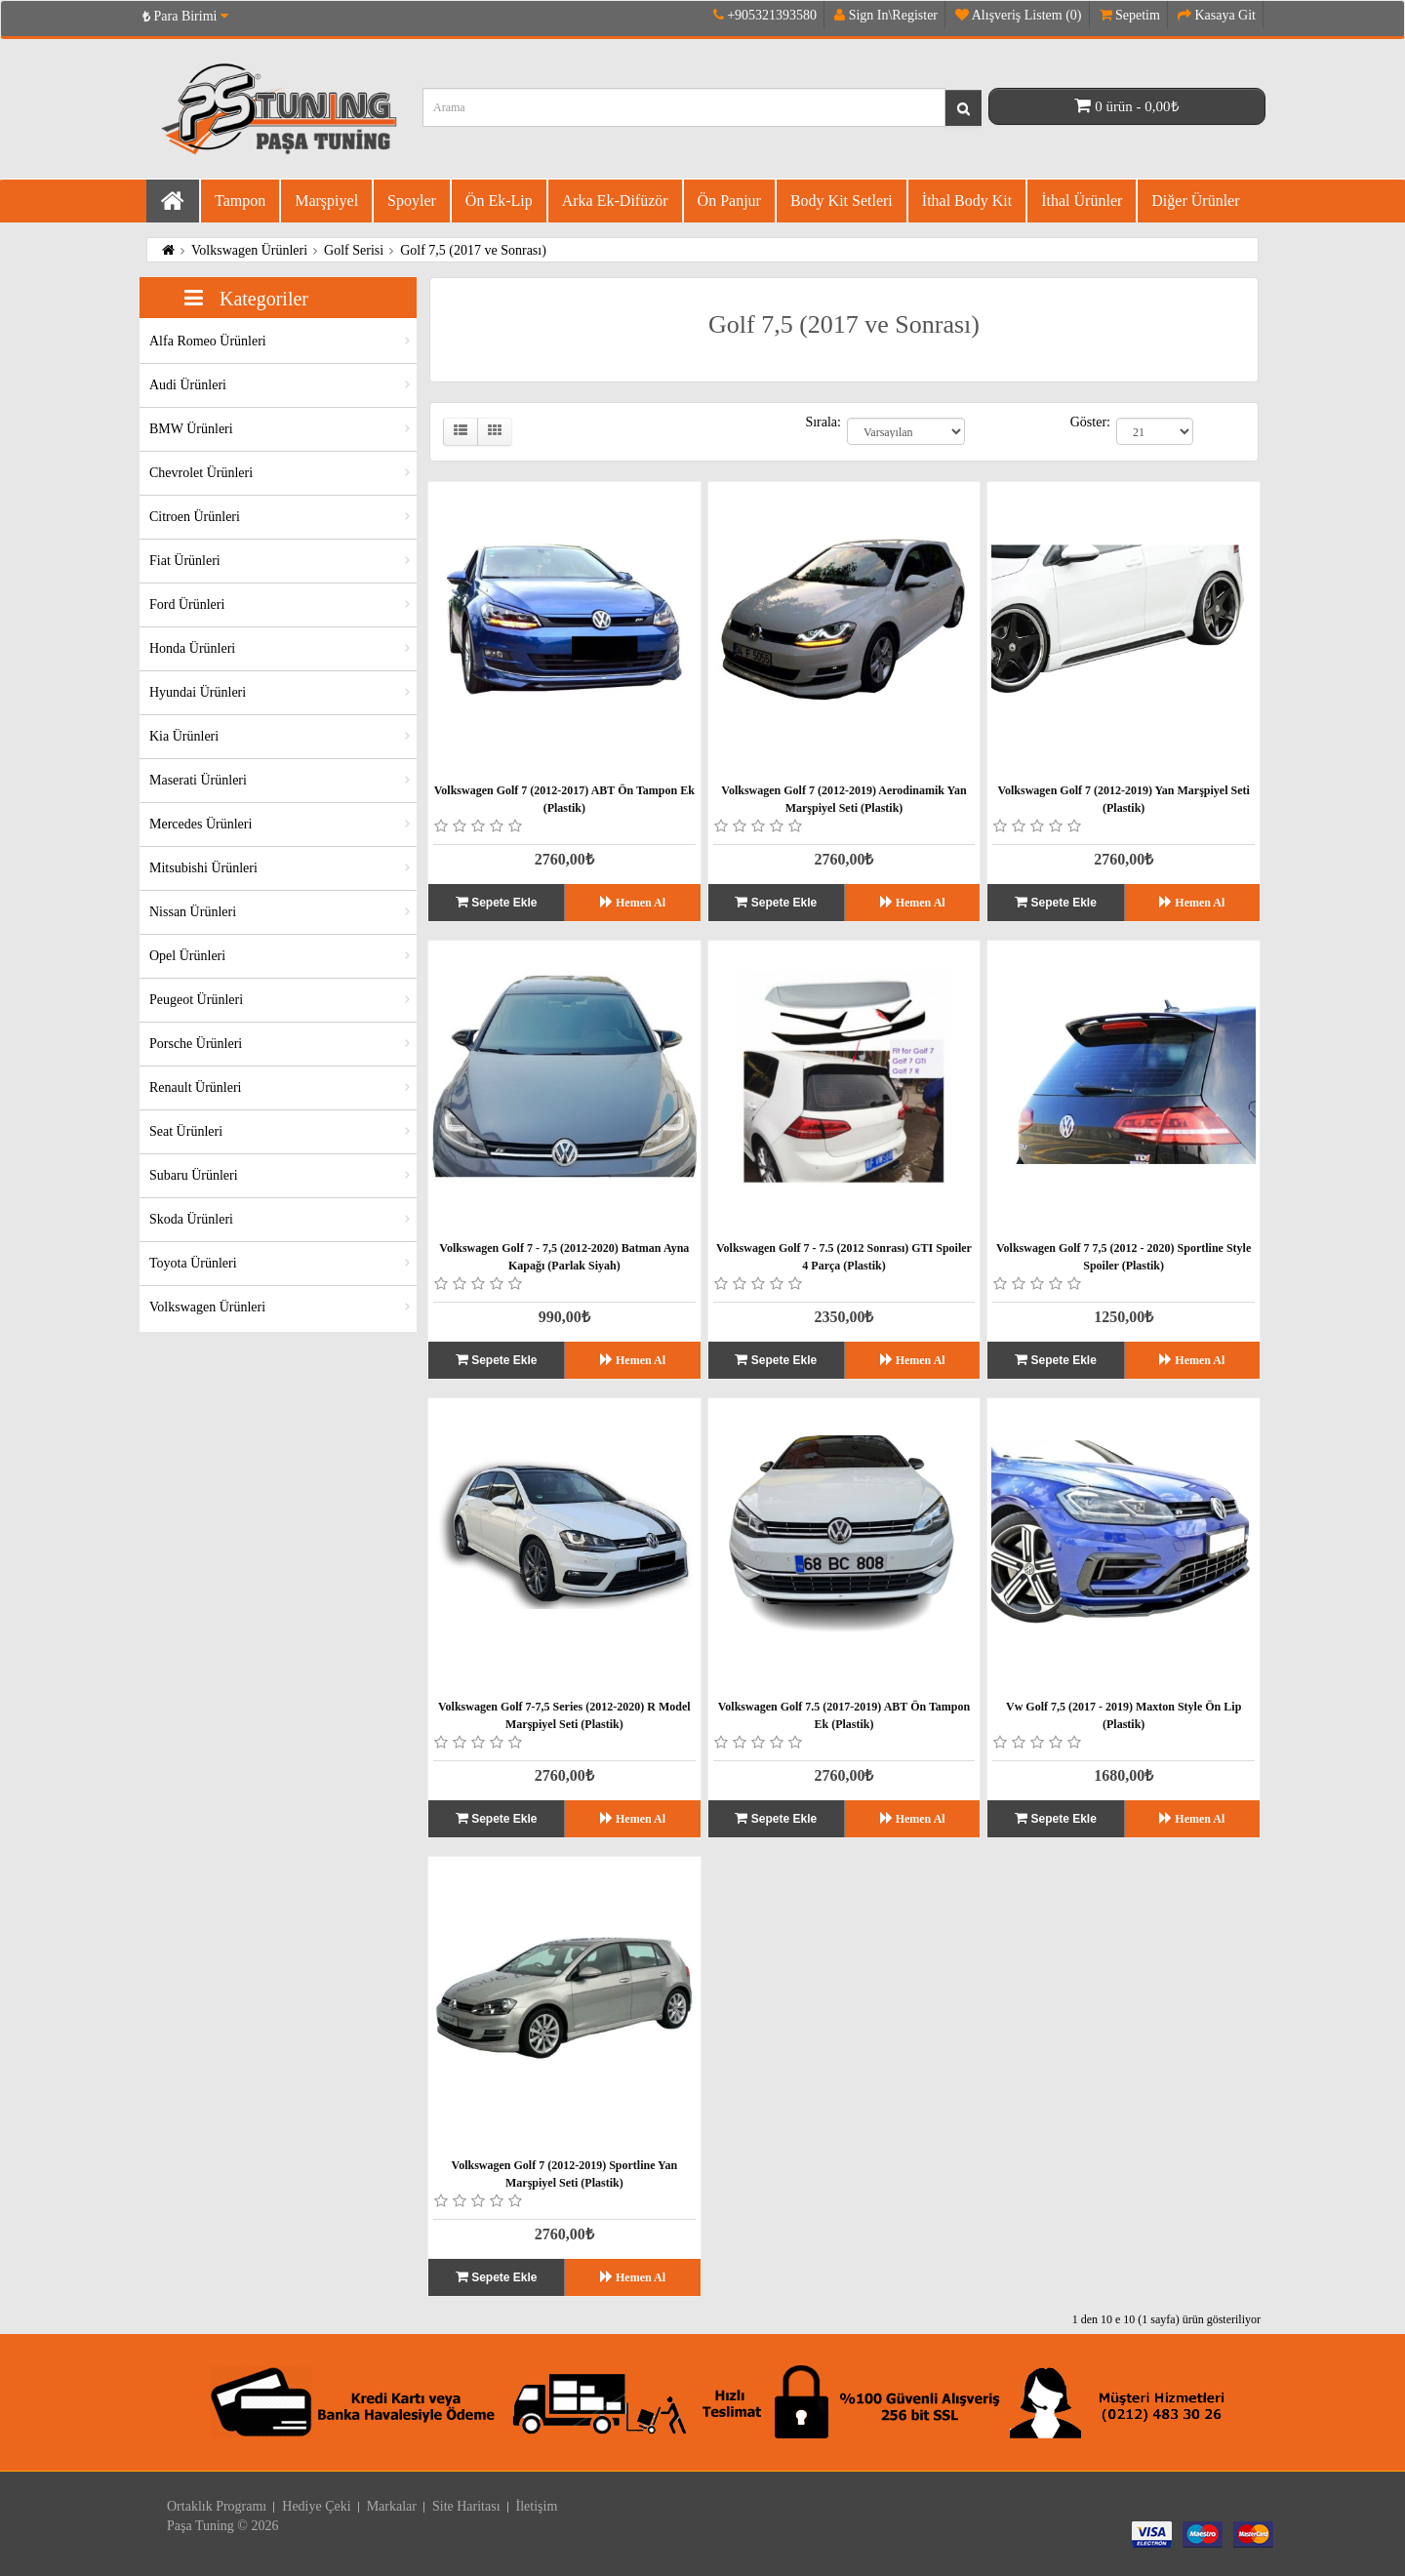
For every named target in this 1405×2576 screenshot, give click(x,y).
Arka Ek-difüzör (615, 200)
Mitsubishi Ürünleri (203, 868)
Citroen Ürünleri (194, 516)
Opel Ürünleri (187, 955)
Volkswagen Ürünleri (249, 250)
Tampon (240, 200)
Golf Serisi (353, 250)
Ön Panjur (729, 200)
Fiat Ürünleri (185, 560)
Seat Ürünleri (185, 1131)
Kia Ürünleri (184, 736)
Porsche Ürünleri (195, 1043)
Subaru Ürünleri (193, 1175)
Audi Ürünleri (187, 385)
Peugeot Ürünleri (196, 999)
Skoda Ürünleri (191, 1219)
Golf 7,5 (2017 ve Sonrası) (473, 250)
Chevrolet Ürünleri (201, 472)
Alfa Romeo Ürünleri (207, 341)
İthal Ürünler (1081, 200)
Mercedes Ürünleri (200, 824)
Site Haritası (466, 2506)
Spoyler (411, 200)
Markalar (392, 2506)
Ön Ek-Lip (499, 200)
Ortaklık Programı (216, 2506)
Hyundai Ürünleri (197, 692)
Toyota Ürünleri (193, 1263)
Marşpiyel (326, 200)
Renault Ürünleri (195, 1087)
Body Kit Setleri (841, 200)
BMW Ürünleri (191, 429)
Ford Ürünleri (186, 604)
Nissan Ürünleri (192, 912)
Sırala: (823, 422)
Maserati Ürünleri (198, 780)
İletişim (537, 2506)
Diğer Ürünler (1195, 200)
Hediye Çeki (316, 2506)
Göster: (1090, 422)
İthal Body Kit (967, 200)
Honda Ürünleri (192, 648)
